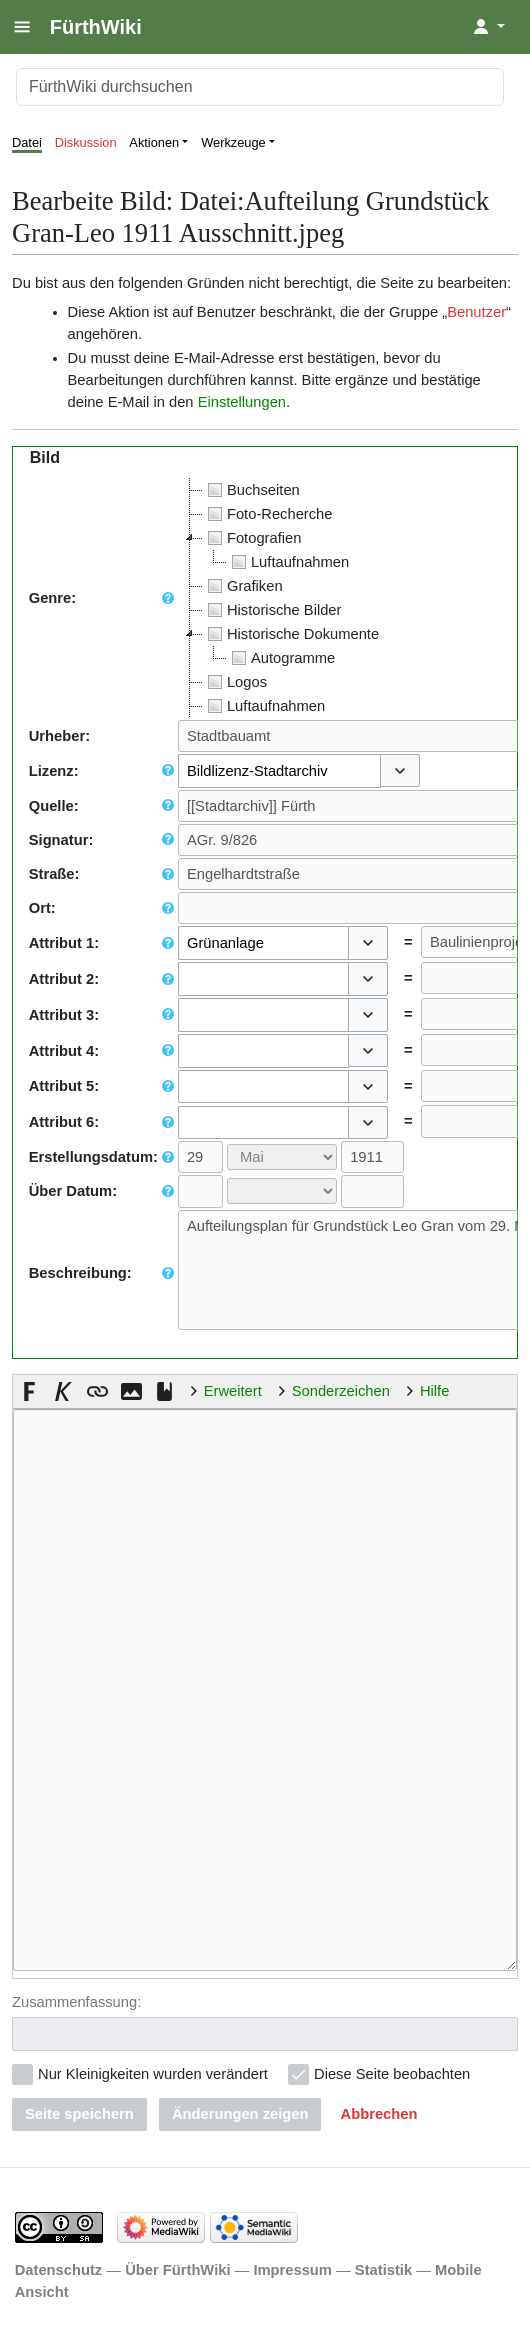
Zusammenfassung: (76, 2000)
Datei (27, 142)
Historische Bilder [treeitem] (272, 610)
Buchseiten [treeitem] (251, 490)
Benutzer (476, 312)
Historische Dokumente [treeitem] (291, 634)
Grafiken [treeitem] (243, 586)
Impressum (292, 2268)
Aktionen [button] (154, 142)
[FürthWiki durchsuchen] (260, 87)
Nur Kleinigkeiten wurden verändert (153, 2072)
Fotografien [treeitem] (252, 538)
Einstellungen (242, 402)
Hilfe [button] (434, 1391)
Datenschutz (59, 2268)
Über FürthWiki (177, 2268)
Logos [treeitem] (235, 682)
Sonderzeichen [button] (341, 1391)
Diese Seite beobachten (392, 2072)
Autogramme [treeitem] (281, 658)
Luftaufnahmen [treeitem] (288, 562)
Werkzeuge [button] (233, 142)
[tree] (283, 598)
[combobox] (279, 771)
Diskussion (86, 142)
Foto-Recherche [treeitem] (268, 514)
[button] (400, 771)
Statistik (383, 2268)
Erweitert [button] (233, 1391)
